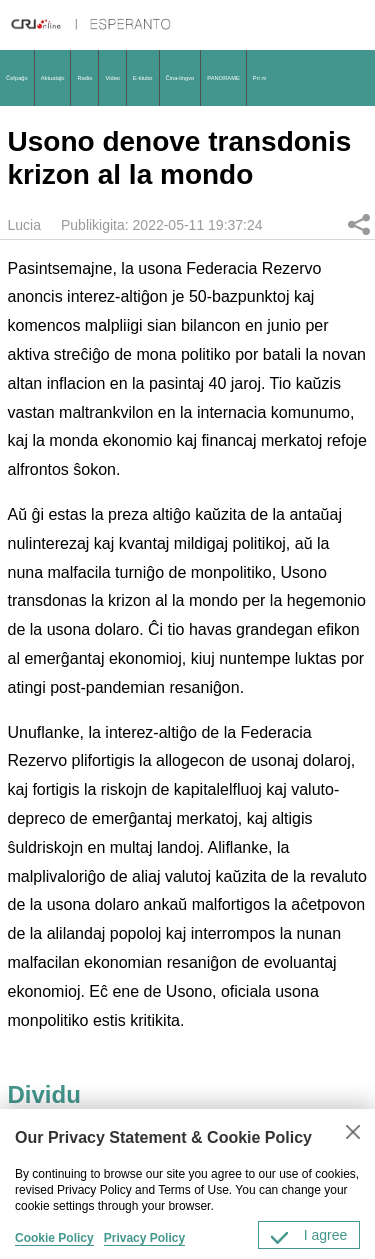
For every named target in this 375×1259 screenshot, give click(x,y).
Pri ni (259, 78)
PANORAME (223, 78)
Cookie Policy (54, 1238)
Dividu (359, 224)
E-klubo (143, 78)
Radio (84, 78)
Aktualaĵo (53, 78)
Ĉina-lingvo (180, 78)
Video (112, 78)
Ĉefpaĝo (17, 78)
